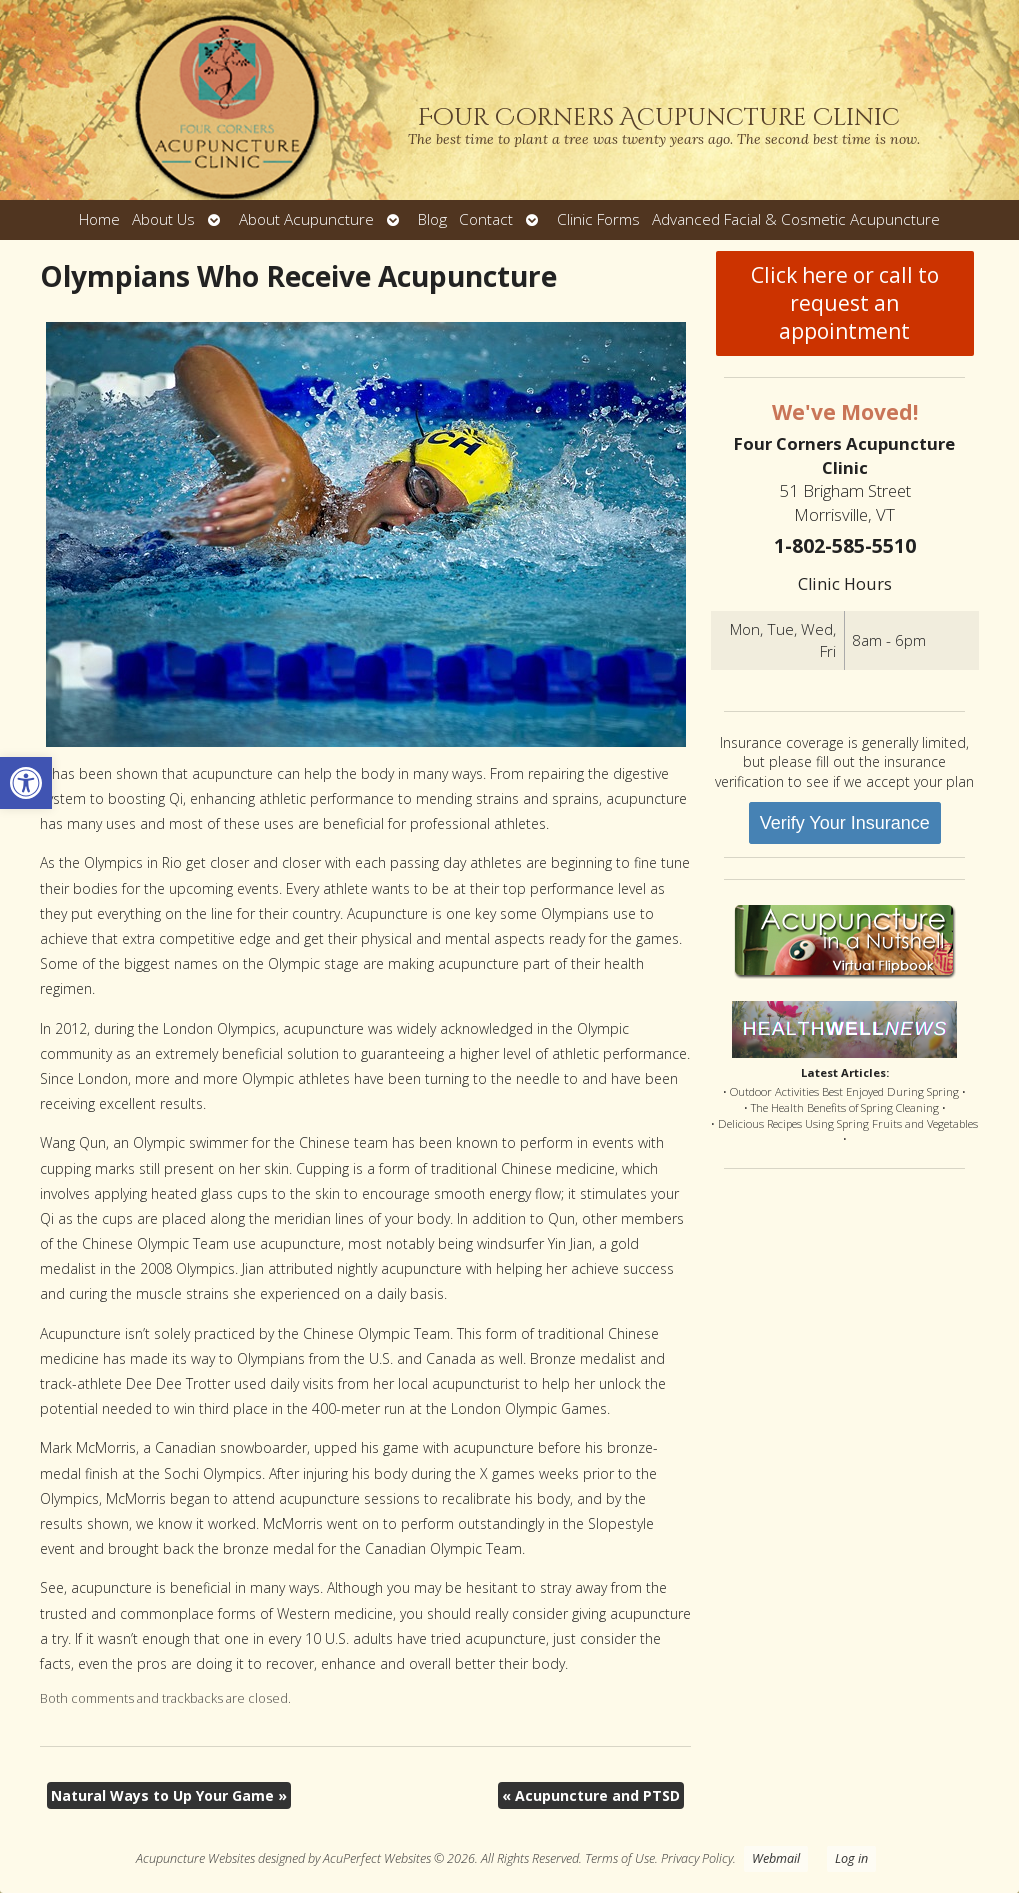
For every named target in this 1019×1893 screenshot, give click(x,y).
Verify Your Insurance (845, 823)
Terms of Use (620, 1858)
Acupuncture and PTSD (591, 1795)
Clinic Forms (598, 219)
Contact (486, 219)
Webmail (776, 1858)
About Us (163, 219)
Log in (851, 1858)
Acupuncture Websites (195, 1858)
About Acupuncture (306, 219)
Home (99, 219)
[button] (26, 783)
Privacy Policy (697, 1858)
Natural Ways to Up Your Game (169, 1795)
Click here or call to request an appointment (845, 303)
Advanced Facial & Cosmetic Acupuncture (796, 219)
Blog (432, 219)
